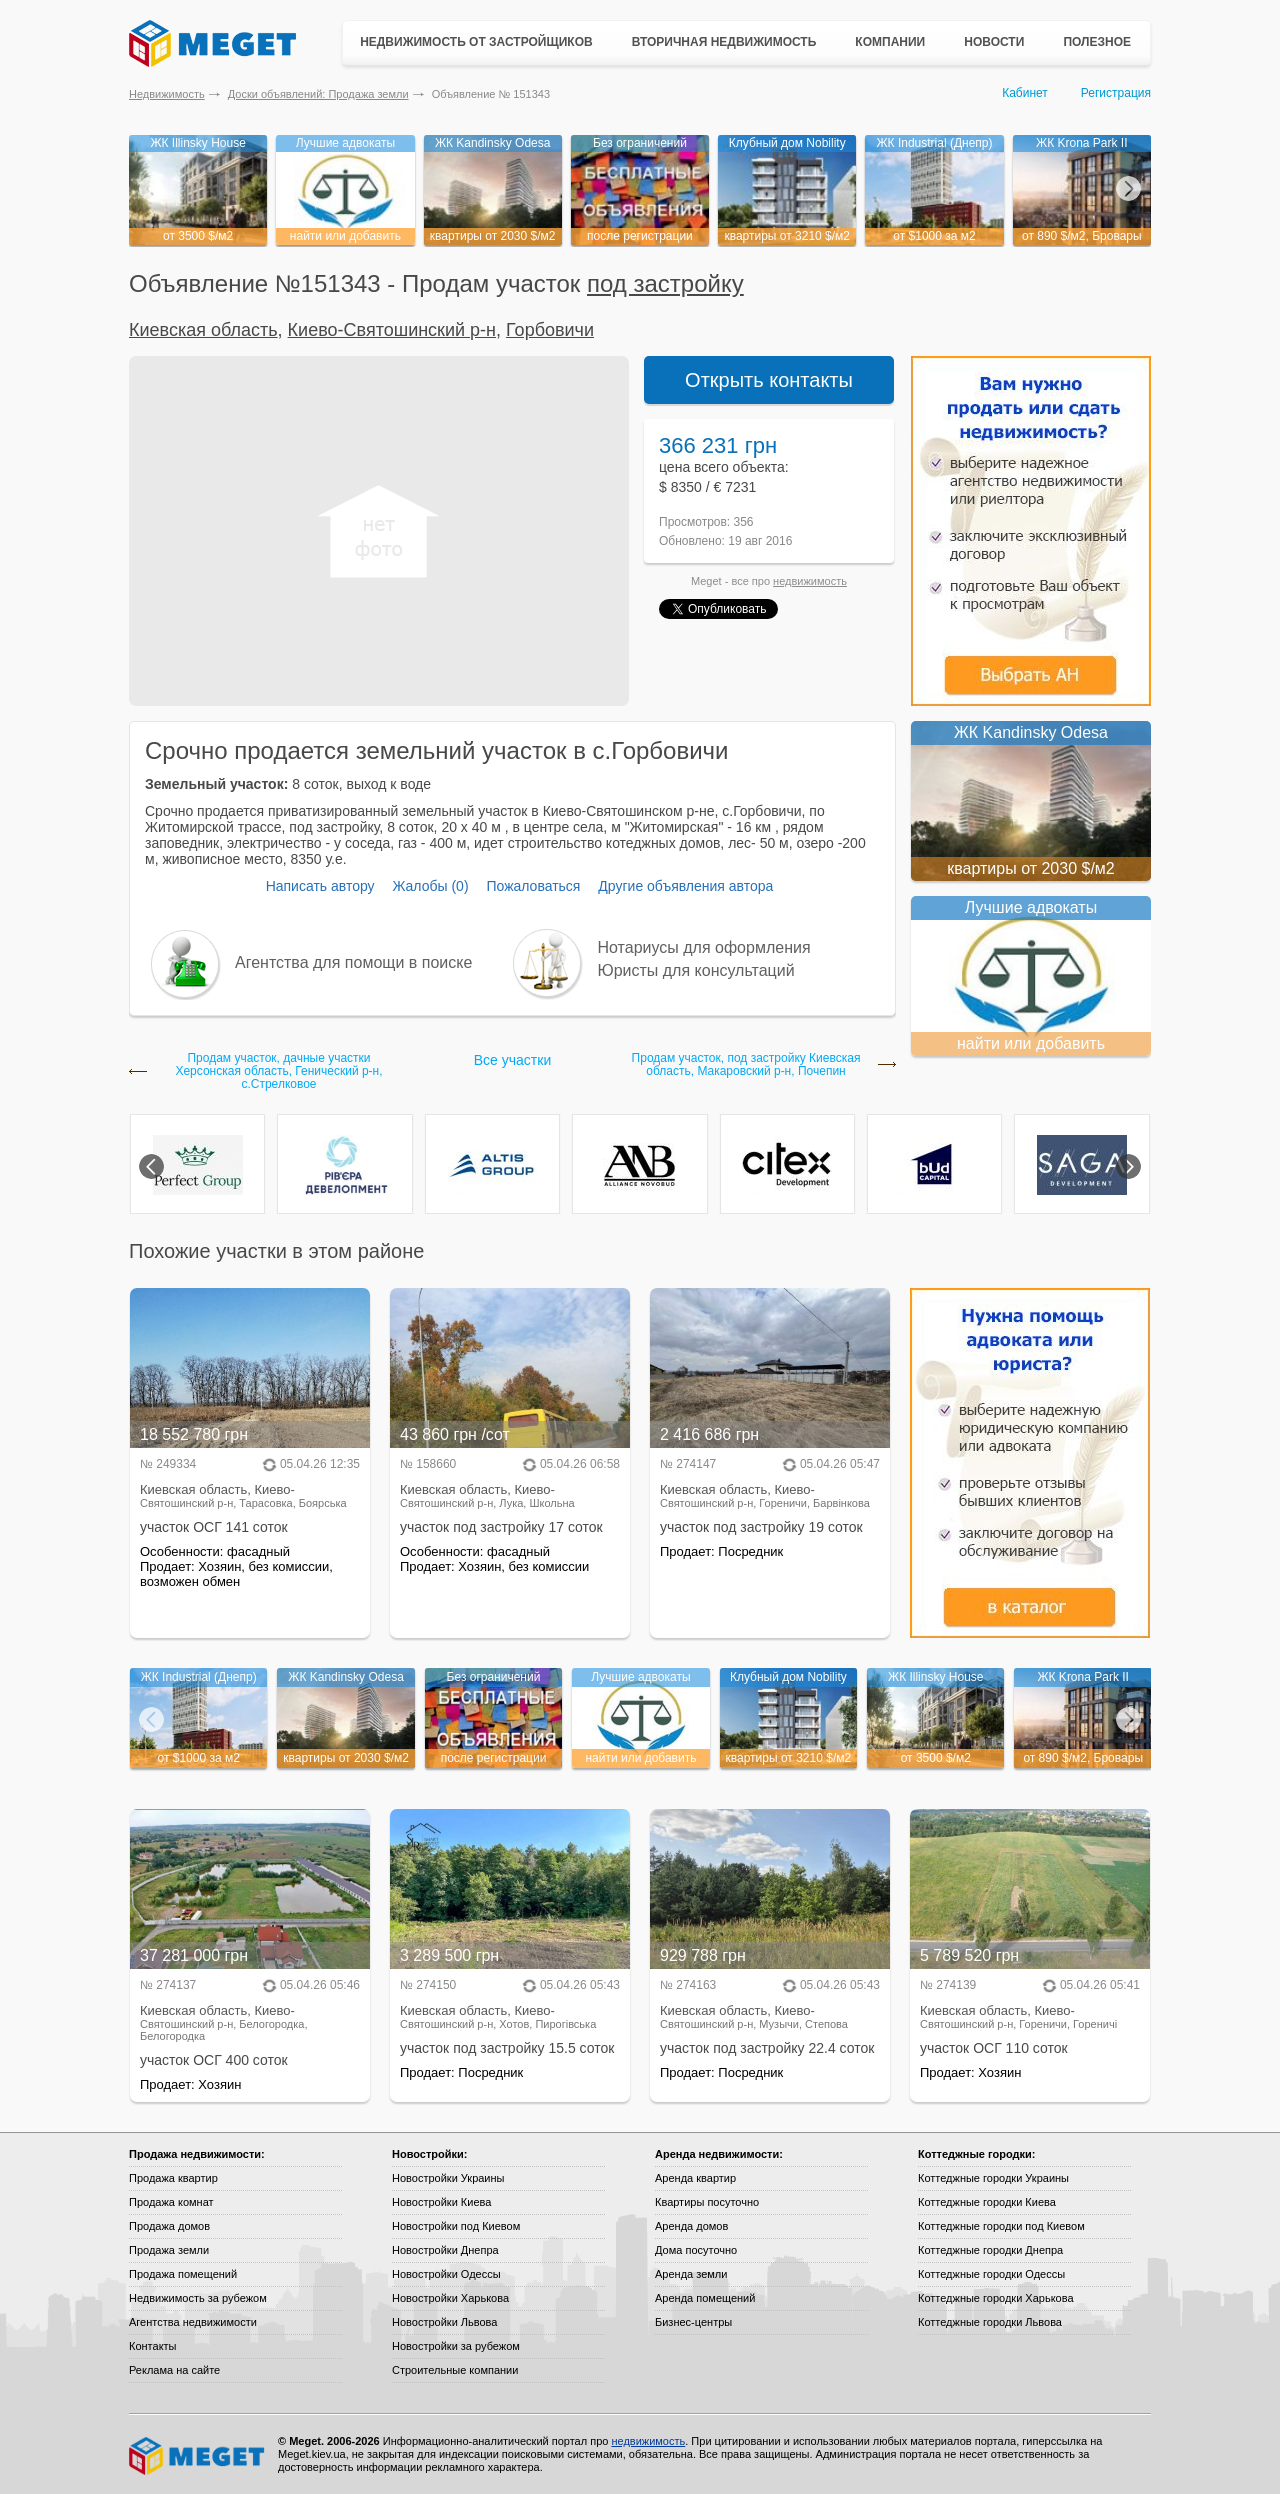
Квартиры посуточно (707, 2202)
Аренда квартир (695, 2178)
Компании (890, 42)
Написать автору (320, 886)
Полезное (1097, 42)
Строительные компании (455, 2370)
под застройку (665, 283)
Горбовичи (550, 330)
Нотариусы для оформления (704, 947)
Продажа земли (169, 2250)
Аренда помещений (705, 2298)
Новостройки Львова (444, 2322)
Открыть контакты (769, 380)
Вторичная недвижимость (724, 42)
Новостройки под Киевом (456, 2226)
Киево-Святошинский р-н (392, 330)
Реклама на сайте (174, 2370)
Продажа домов (169, 2226)
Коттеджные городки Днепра (990, 2250)
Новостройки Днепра (445, 2250)
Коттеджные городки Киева (987, 2202)
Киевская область (203, 330)
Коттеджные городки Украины (993, 2178)
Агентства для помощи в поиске (353, 962)
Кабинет (1025, 93)
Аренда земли (691, 2274)
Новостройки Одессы (446, 2274)
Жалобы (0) (430, 886)
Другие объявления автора (685, 886)
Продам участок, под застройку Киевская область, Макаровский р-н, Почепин (746, 1065)
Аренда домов (691, 2226)
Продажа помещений (183, 2274)
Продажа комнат (171, 2202)
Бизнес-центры (693, 2322)
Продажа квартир (173, 2178)
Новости (994, 42)
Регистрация (1116, 93)
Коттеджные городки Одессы (991, 2274)
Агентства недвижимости (193, 2322)
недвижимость (810, 581)
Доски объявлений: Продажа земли (318, 94)
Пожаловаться (533, 886)
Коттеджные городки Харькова (996, 2298)
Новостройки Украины (448, 2178)
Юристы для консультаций (696, 970)
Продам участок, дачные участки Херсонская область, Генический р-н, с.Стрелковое (278, 1071)
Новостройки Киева (441, 2202)
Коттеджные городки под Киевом (1001, 2226)
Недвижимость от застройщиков (476, 42)
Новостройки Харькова (450, 2298)
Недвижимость (167, 94)
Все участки (512, 1060)
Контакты (153, 2346)
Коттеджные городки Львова (990, 2322)
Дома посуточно (696, 2250)
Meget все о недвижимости (198, 2456)
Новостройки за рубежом (456, 2346)
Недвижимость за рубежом (198, 2298)
